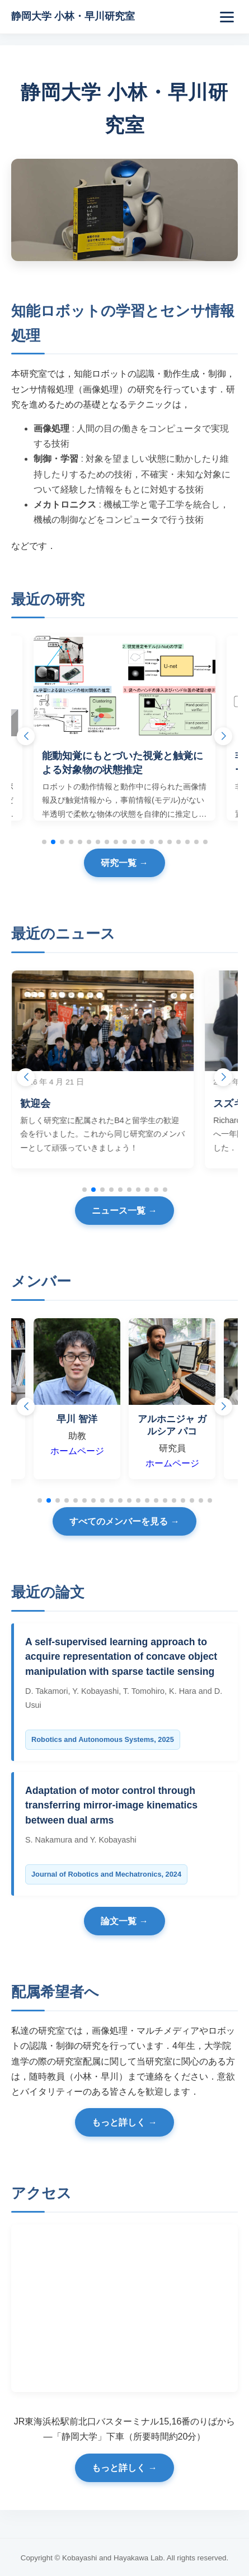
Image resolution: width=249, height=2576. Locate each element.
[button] (223, 736)
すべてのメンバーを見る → (124, 1521)
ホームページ (87, 1451)
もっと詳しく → (124, 2122)
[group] (124, 728)
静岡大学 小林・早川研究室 (73, 16)
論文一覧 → (124, 1921)
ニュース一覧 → (124, 1210)
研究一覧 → (124, 863)
